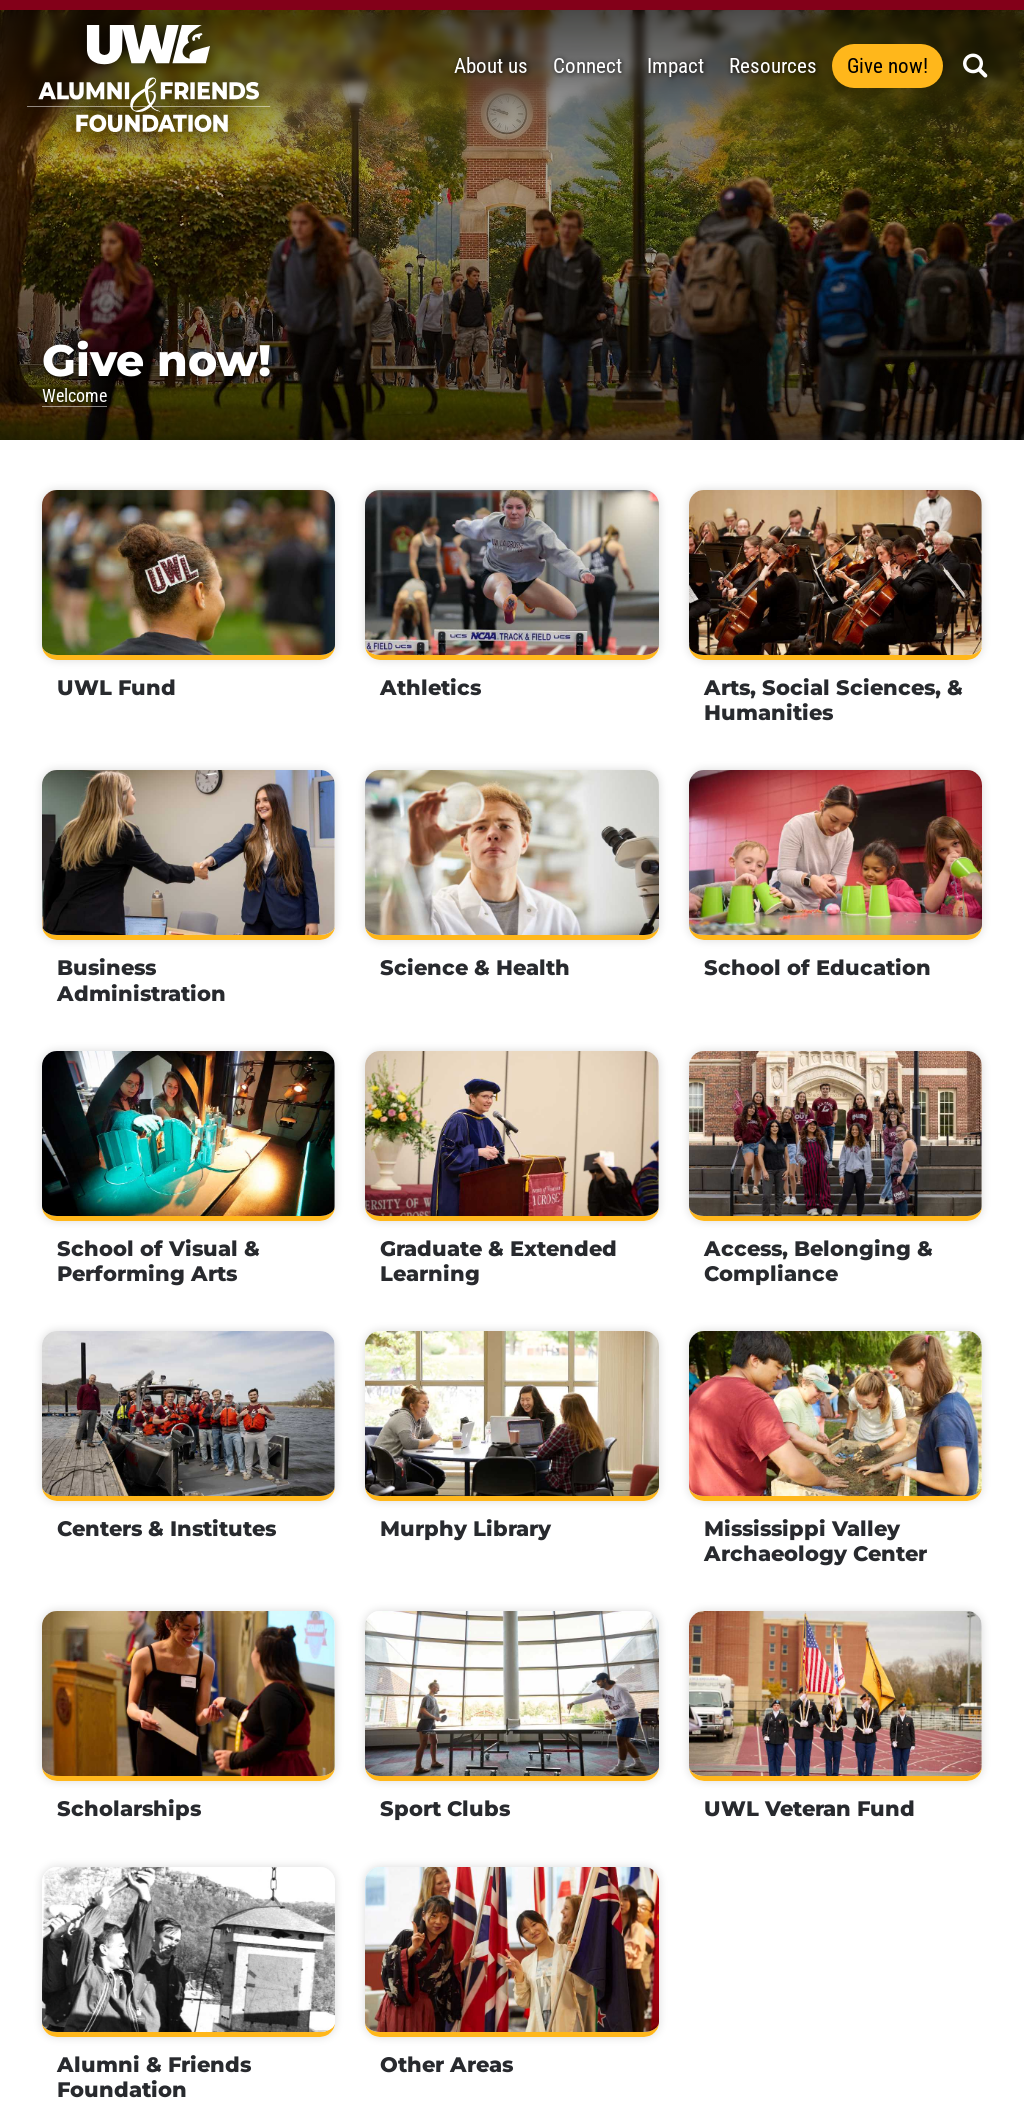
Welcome (74, 396)
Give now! (887, 66)
